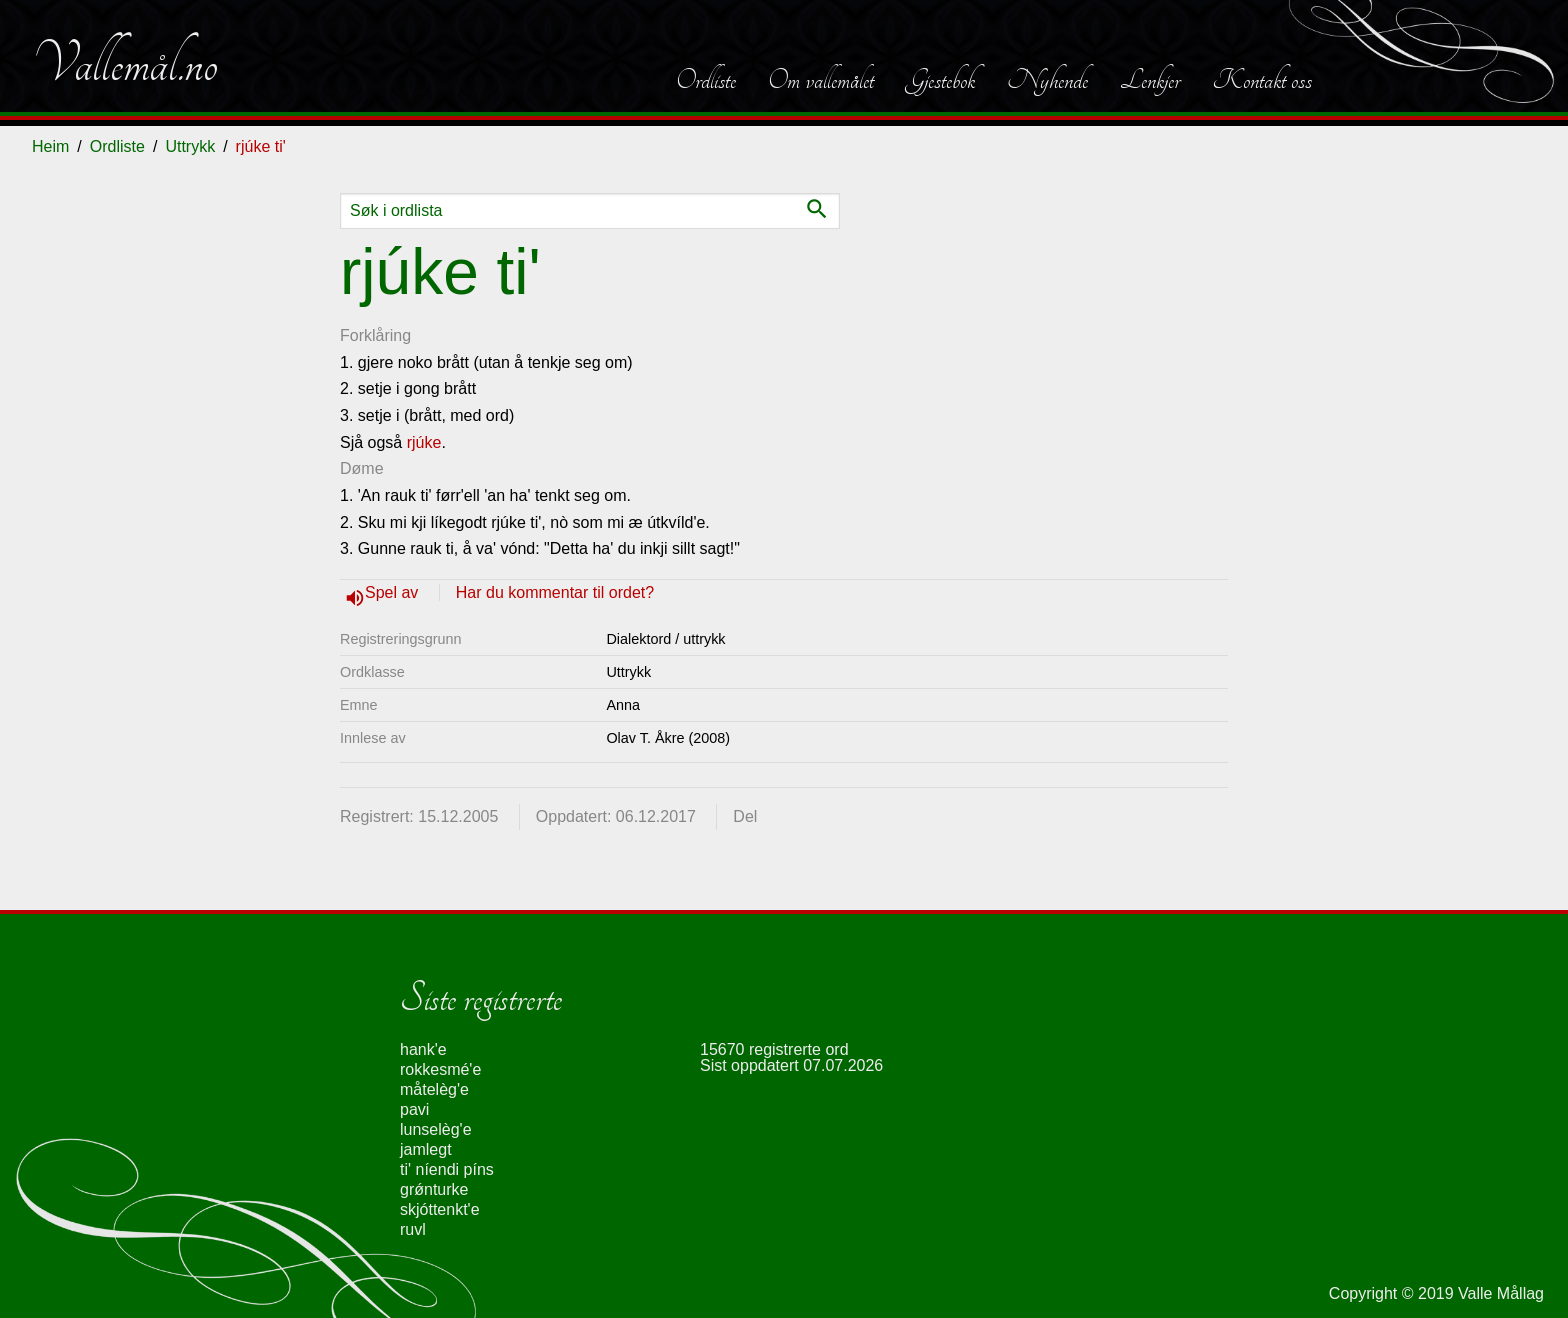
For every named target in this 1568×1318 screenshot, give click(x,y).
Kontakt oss (1262, 80)
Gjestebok (940, 80)
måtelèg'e (434, 1089)
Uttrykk (190, 146)
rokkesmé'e (440, 1069)
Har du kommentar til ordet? (555, 592)
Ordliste (706, 80)
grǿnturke (434, 1189)
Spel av (394, 592)
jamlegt (426, 1149)
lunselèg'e (436, 1129)
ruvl (413, 1229)
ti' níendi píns (447, 1169)
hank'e (423, 1049)
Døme (362, 468)
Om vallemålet (821, 80)
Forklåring (375, 335)
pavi (414, 1109)
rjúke (424, 442)
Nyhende (1047, 80)
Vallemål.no (125, 64)
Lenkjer (1150, 80)
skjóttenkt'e (440, 1209)
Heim (50, 146)
